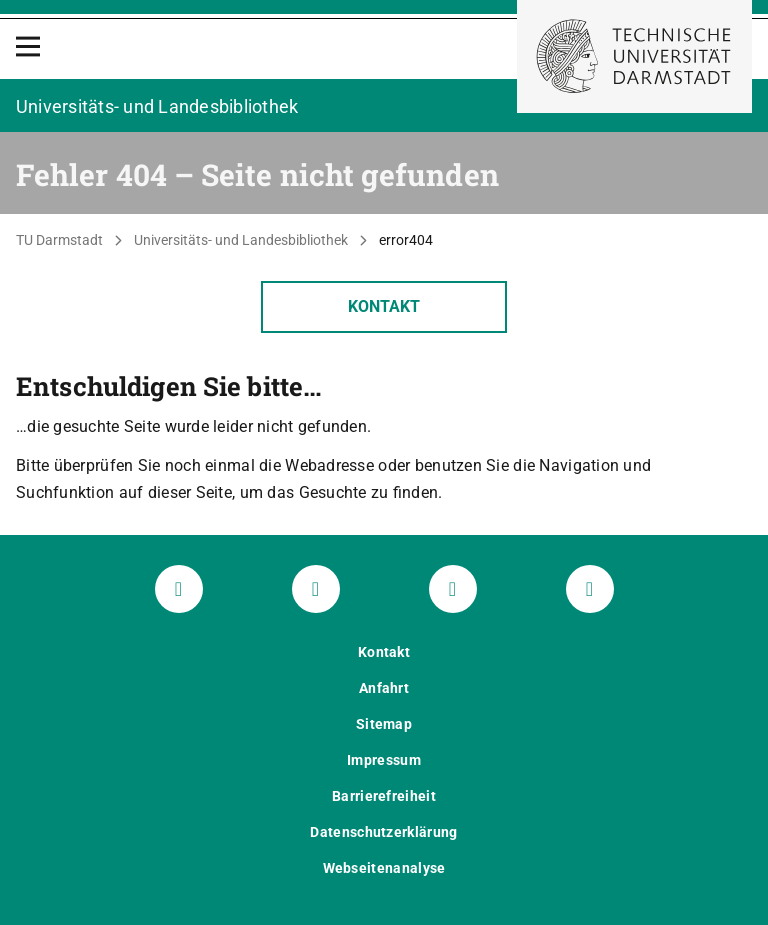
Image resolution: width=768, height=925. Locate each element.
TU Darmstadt (59, 240)
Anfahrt (384, 688)
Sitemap (384, 724)
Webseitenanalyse (384, 868)
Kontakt (384, 306)
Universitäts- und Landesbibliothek (241, 240)
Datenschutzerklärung (383, 832)
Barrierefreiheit (384, 796)
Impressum (384, 760)
